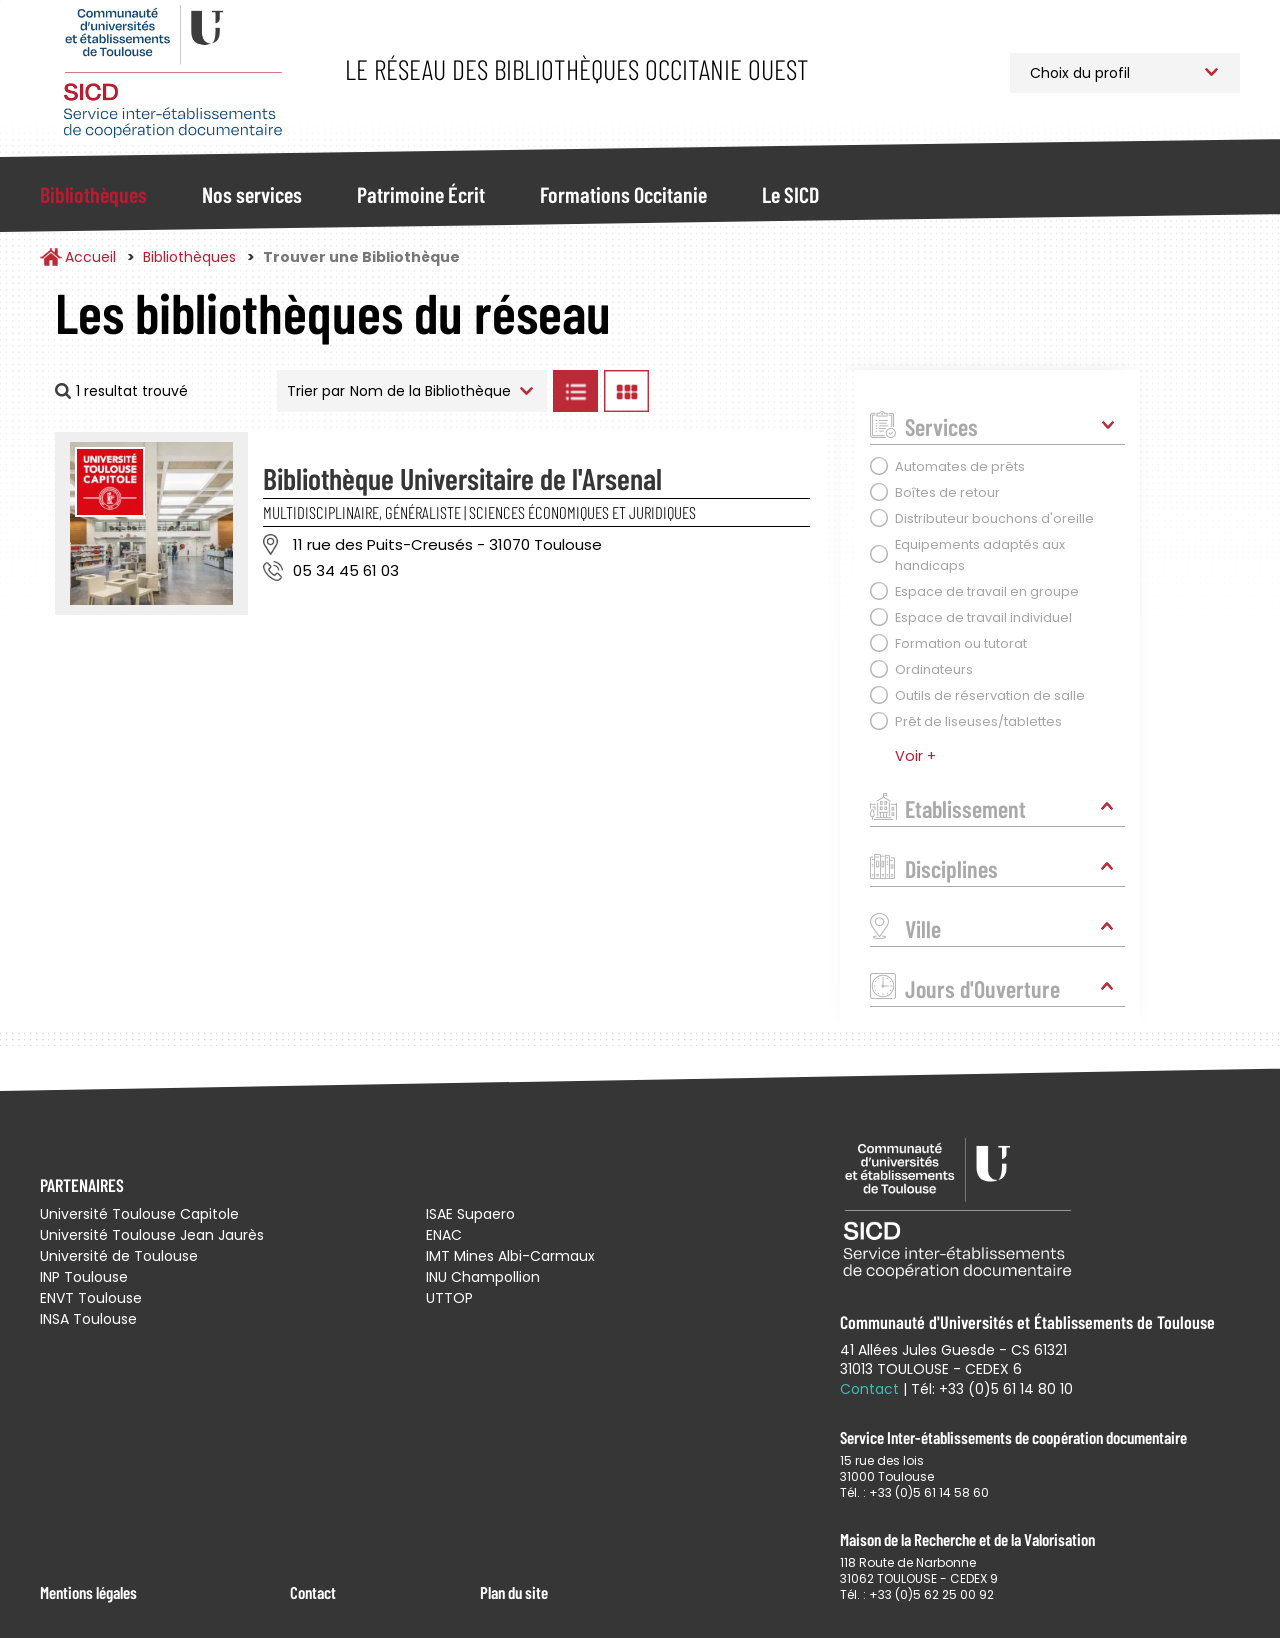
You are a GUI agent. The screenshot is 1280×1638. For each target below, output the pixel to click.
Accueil (90, 257)
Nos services (252, 194)
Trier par (316, 391)
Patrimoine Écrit (421, 194)
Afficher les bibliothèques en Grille (626, 391)
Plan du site (514, 1592)
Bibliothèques (93, 194)
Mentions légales (88, 1592)
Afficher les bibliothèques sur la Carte (739, 391)
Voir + (915, 756)
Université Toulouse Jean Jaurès (152, 1235)
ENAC (444, 1235)
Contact (313, 1592)
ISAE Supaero (470, 1214)
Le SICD (790, 194)
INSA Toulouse (88, 1319)
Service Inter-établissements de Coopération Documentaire (172, 72)
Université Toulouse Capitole (139, 1214)
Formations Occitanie (623, 194)
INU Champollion (483, 1277)
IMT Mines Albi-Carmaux (510, 1256)
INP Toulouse (84, 1277)
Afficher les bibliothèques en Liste (575, 391)
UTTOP (449, 1298)
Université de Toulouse (119, 1256)
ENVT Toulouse (91, 1298)
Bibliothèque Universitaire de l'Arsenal (462, 478)
